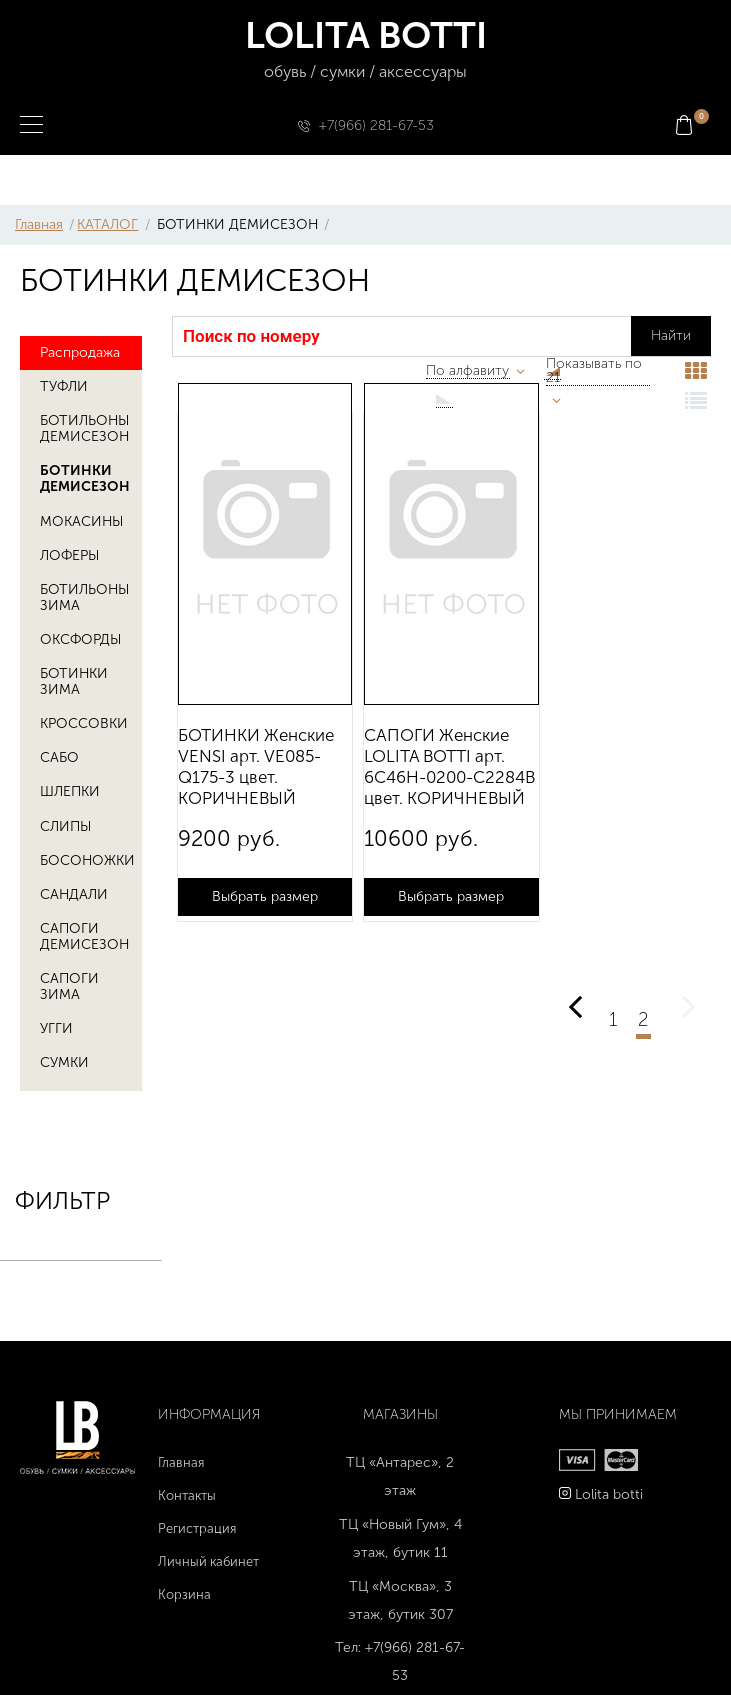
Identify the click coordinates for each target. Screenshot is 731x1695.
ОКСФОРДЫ (80, 639)
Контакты (187, 1495)
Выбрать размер (265, 896)
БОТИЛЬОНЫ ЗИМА (84, 597)
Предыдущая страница (575, 995)
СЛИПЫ (65, 826)
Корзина (184, 1594)
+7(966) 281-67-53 (376, 125)
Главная (39, 224)
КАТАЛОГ (107, 224)
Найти (671, 335)
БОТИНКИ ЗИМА (74, 681)
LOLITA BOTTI (365, 49)
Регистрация (197, 1528)
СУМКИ (64, 1062)
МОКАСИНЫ (81, 521)
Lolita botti (609, 1494)
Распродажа (80, 352)
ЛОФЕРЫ (69, 555)
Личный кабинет (208, 1561)
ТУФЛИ (64, 386)
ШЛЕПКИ (70, 791)
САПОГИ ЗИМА (69, 986)
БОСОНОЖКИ (87, 860)
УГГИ (56, 1028)
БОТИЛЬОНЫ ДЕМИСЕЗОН (84, 428)
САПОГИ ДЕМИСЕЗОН (84, 936)
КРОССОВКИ (84, 723)
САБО (59, 757)
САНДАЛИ (74, 894)
